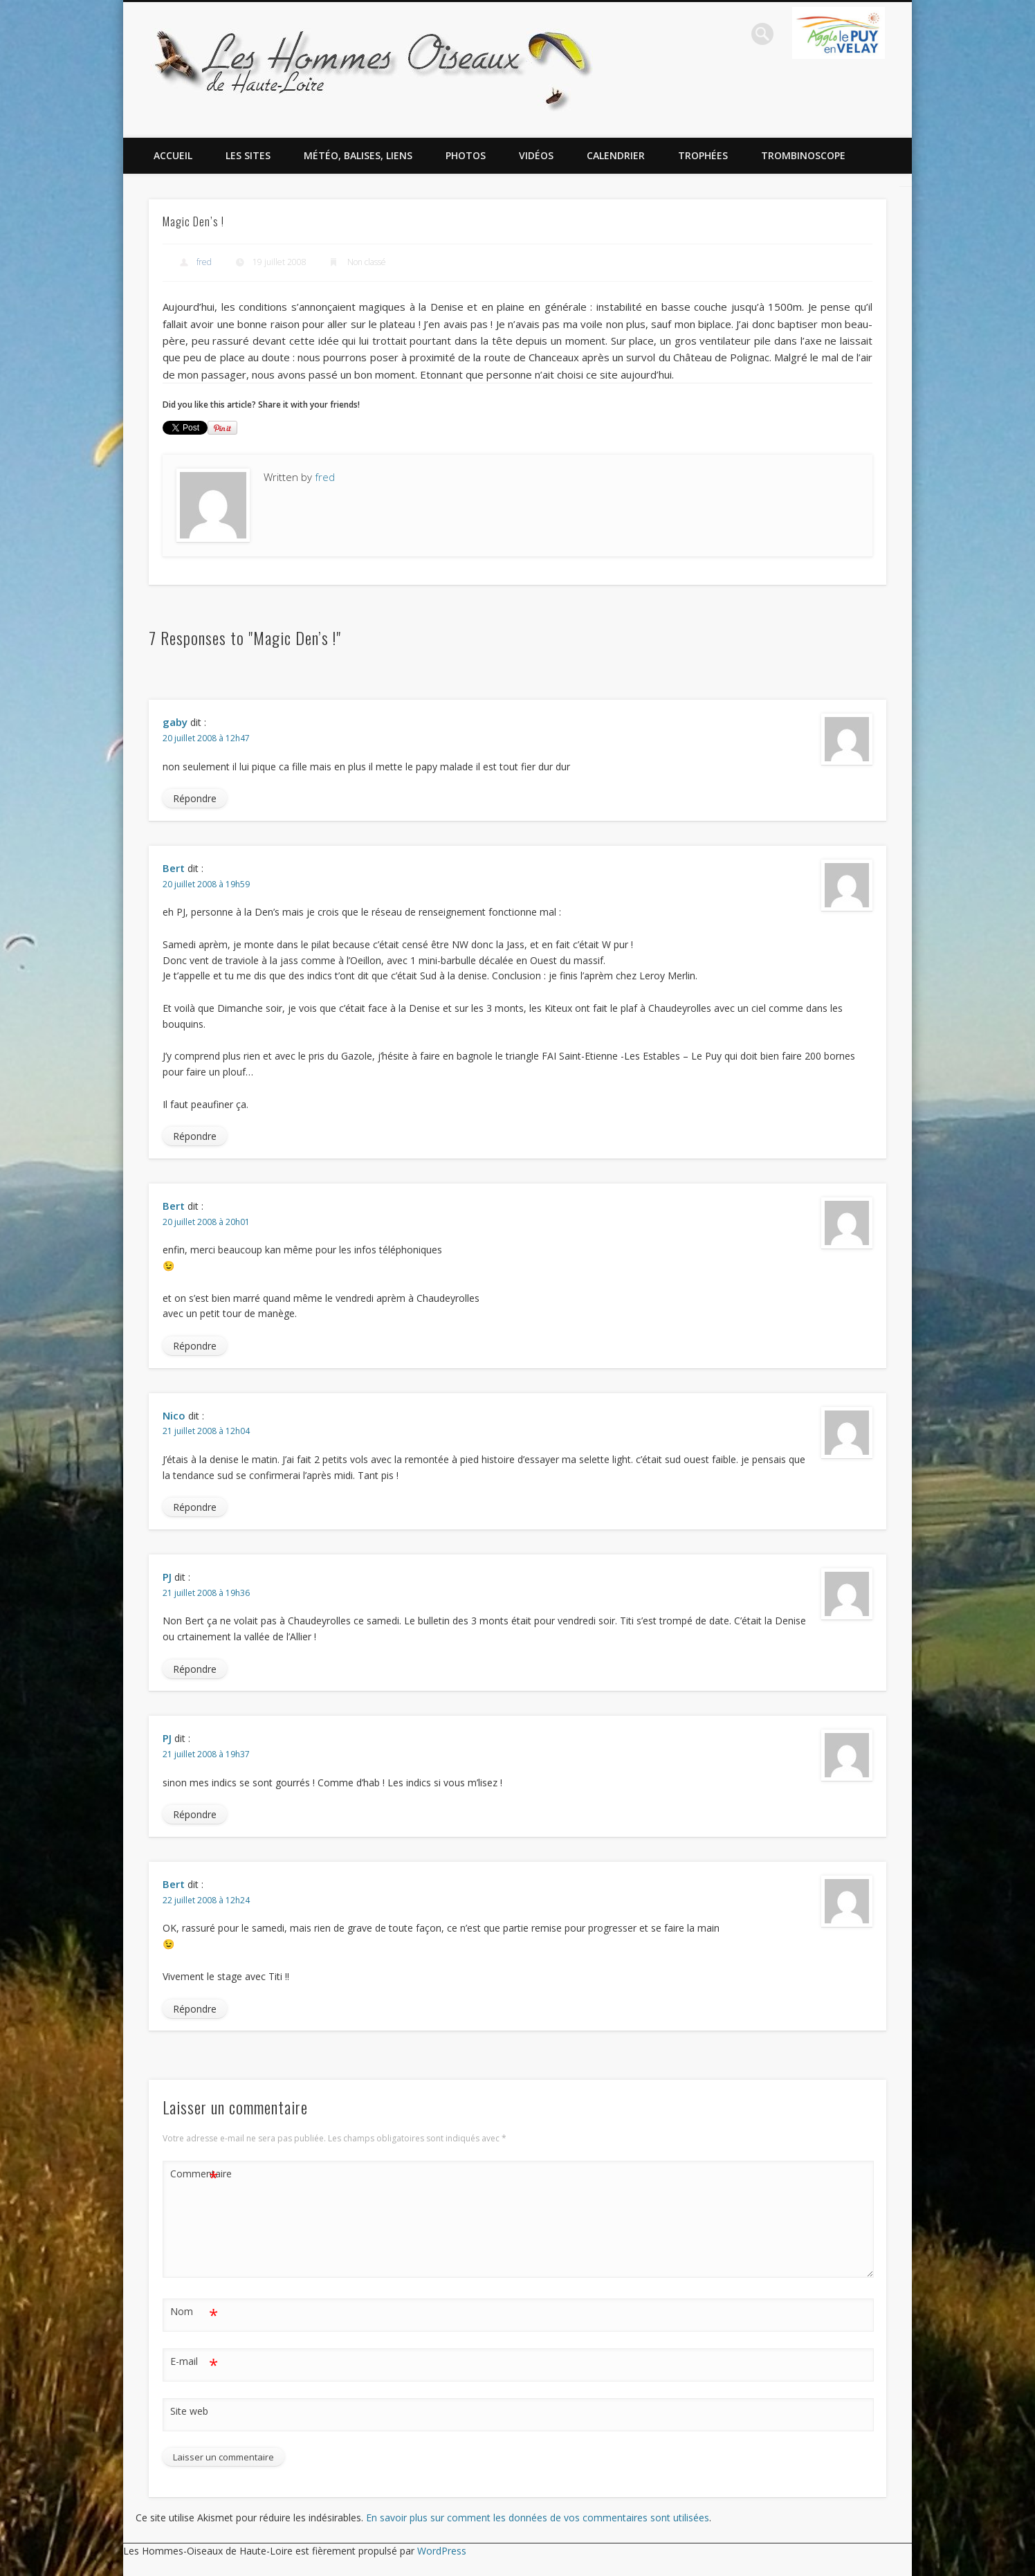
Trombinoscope (803, 155)
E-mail (194, 2362)
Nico (174, 1415)
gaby (175, 722)
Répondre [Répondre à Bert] (195, 1136)
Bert (174, 868)
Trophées (703, 155)
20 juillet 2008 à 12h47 (206, 738)
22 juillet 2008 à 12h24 (206, 1900)
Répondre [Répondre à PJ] (195, 1669)
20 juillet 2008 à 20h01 (206, 1222)
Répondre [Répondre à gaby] (195, 798)
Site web (189, 2411)
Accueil (173, 155)
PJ (167, 1577)
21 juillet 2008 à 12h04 (206, 1431)
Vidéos (536, 155)
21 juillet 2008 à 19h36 (206, 1593)
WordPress (441, 2550)
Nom (194, 2312)
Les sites (248, 155)
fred (204, 262)
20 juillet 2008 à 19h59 (206, 884)
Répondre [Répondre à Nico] (195, 1507)
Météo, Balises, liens (358, 155)
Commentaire (194, 2174)
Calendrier (616, 155)
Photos (466, 155)
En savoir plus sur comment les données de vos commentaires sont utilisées (537, 2517)
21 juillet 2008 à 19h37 (206, 1754)
